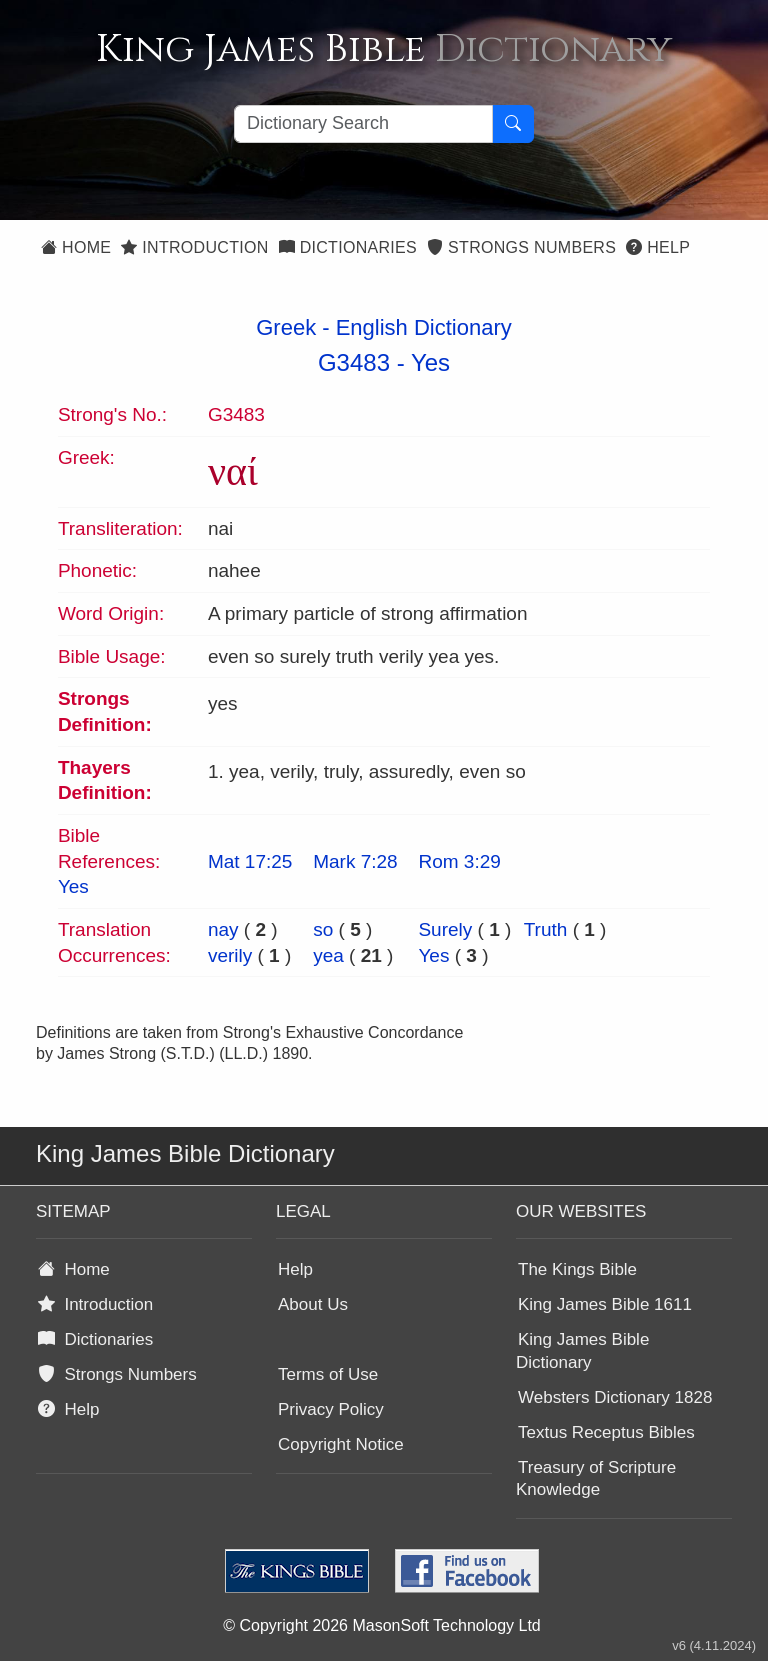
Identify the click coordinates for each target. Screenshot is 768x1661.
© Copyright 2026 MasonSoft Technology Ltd (381, 1625)
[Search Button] (513, 124)
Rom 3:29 (459, 861)
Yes (430, 362)
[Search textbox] (363, 124)
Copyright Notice (341, 1444)
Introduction (194, 247)
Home (76, 247)
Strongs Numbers (521, 247)
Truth (546, 929)
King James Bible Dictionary (582, 1351)
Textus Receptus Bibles (606, 1432)
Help (658, 247)
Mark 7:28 (355, 861)
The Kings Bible (577, 1269)
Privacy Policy (331, 1409)
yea (328, 955)
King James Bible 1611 (605, 1304)
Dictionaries (348, 247)
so (323, 929)
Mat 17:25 (250, 861)
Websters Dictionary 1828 (615, 1397)
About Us (313, 1304)
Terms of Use (328, 1374)
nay (223, 929)
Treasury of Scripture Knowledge (596, 1479)
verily (230, 955)
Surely (445, 929)
